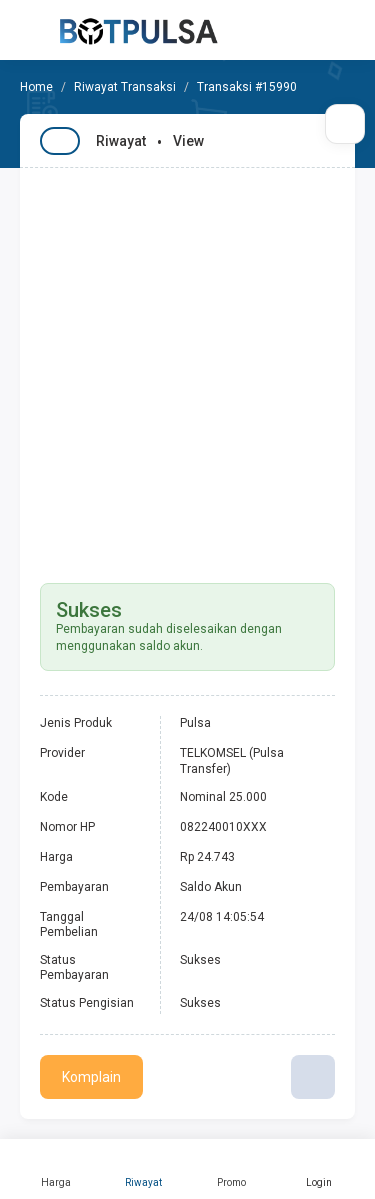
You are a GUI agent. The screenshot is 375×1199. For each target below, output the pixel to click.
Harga (56, 1169)
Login (319, 1169)
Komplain (91, 1077)
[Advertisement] (187, 365)
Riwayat (144, 1169)
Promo (232, 1169)
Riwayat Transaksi (125, 87)
